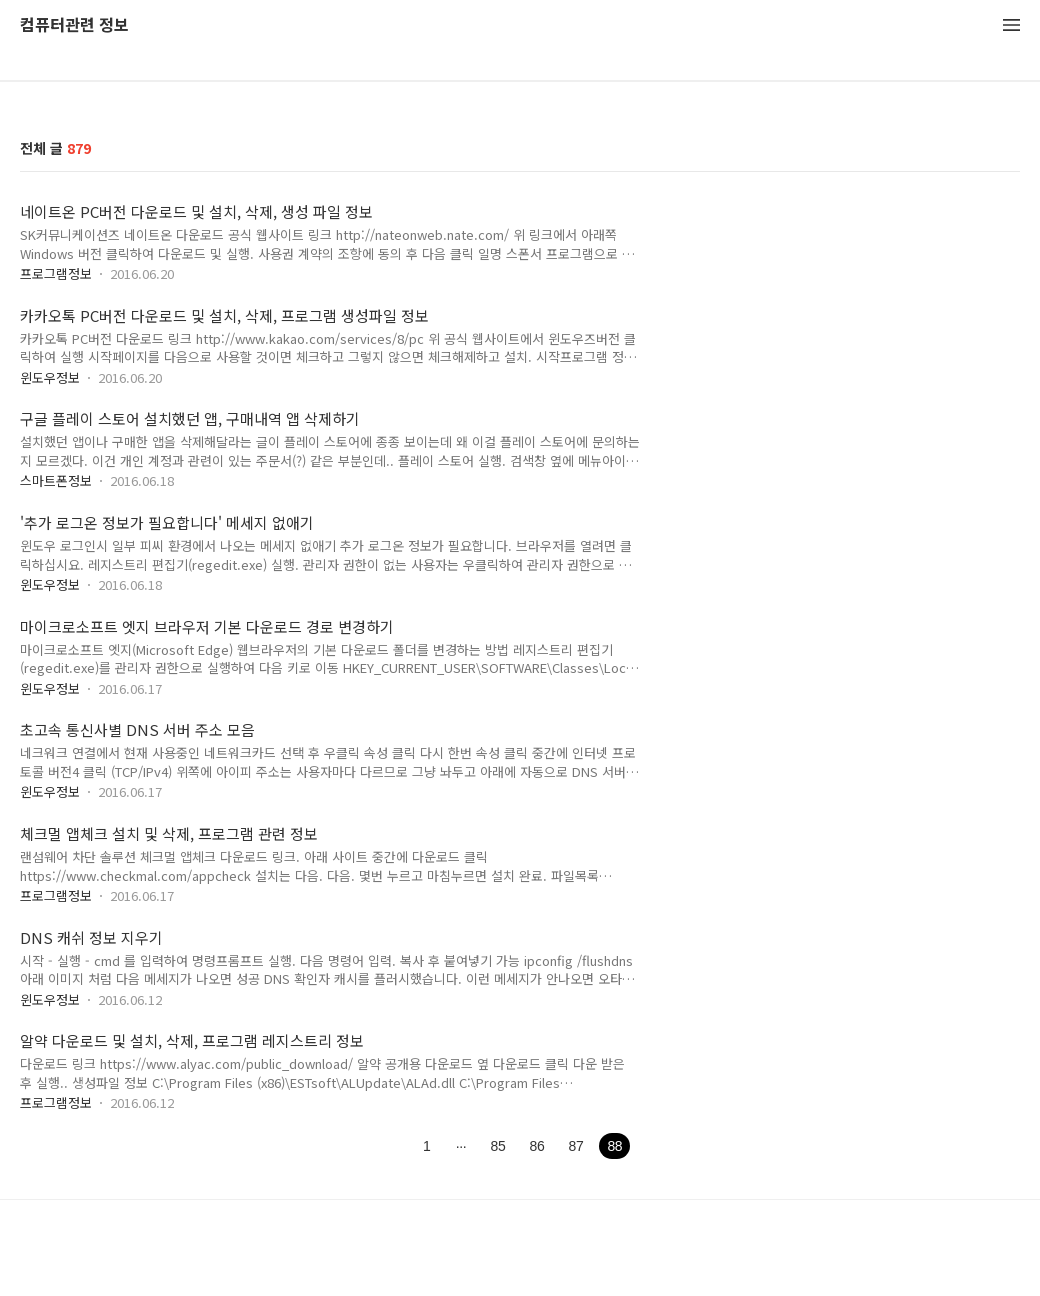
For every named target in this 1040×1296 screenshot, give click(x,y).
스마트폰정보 (56, 480)
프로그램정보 (56, 273)
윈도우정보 (50, 377)
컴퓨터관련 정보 (74, 25)
